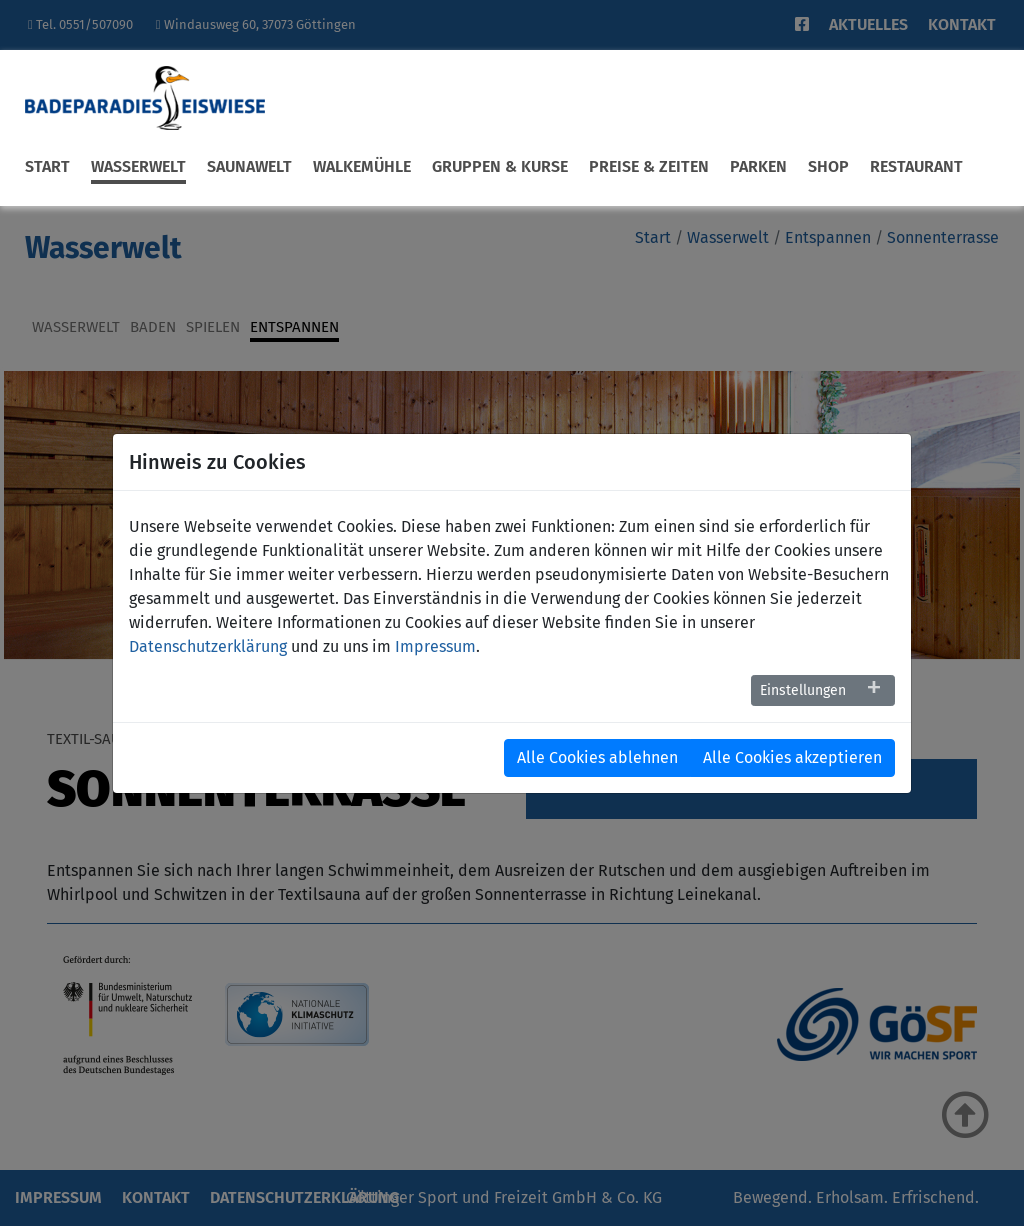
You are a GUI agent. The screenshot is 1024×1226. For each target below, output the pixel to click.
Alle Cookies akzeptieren (792, 757)
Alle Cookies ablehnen (597, 757)
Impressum (435, 646)
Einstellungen (803, 690)
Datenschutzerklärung (208, 646)
